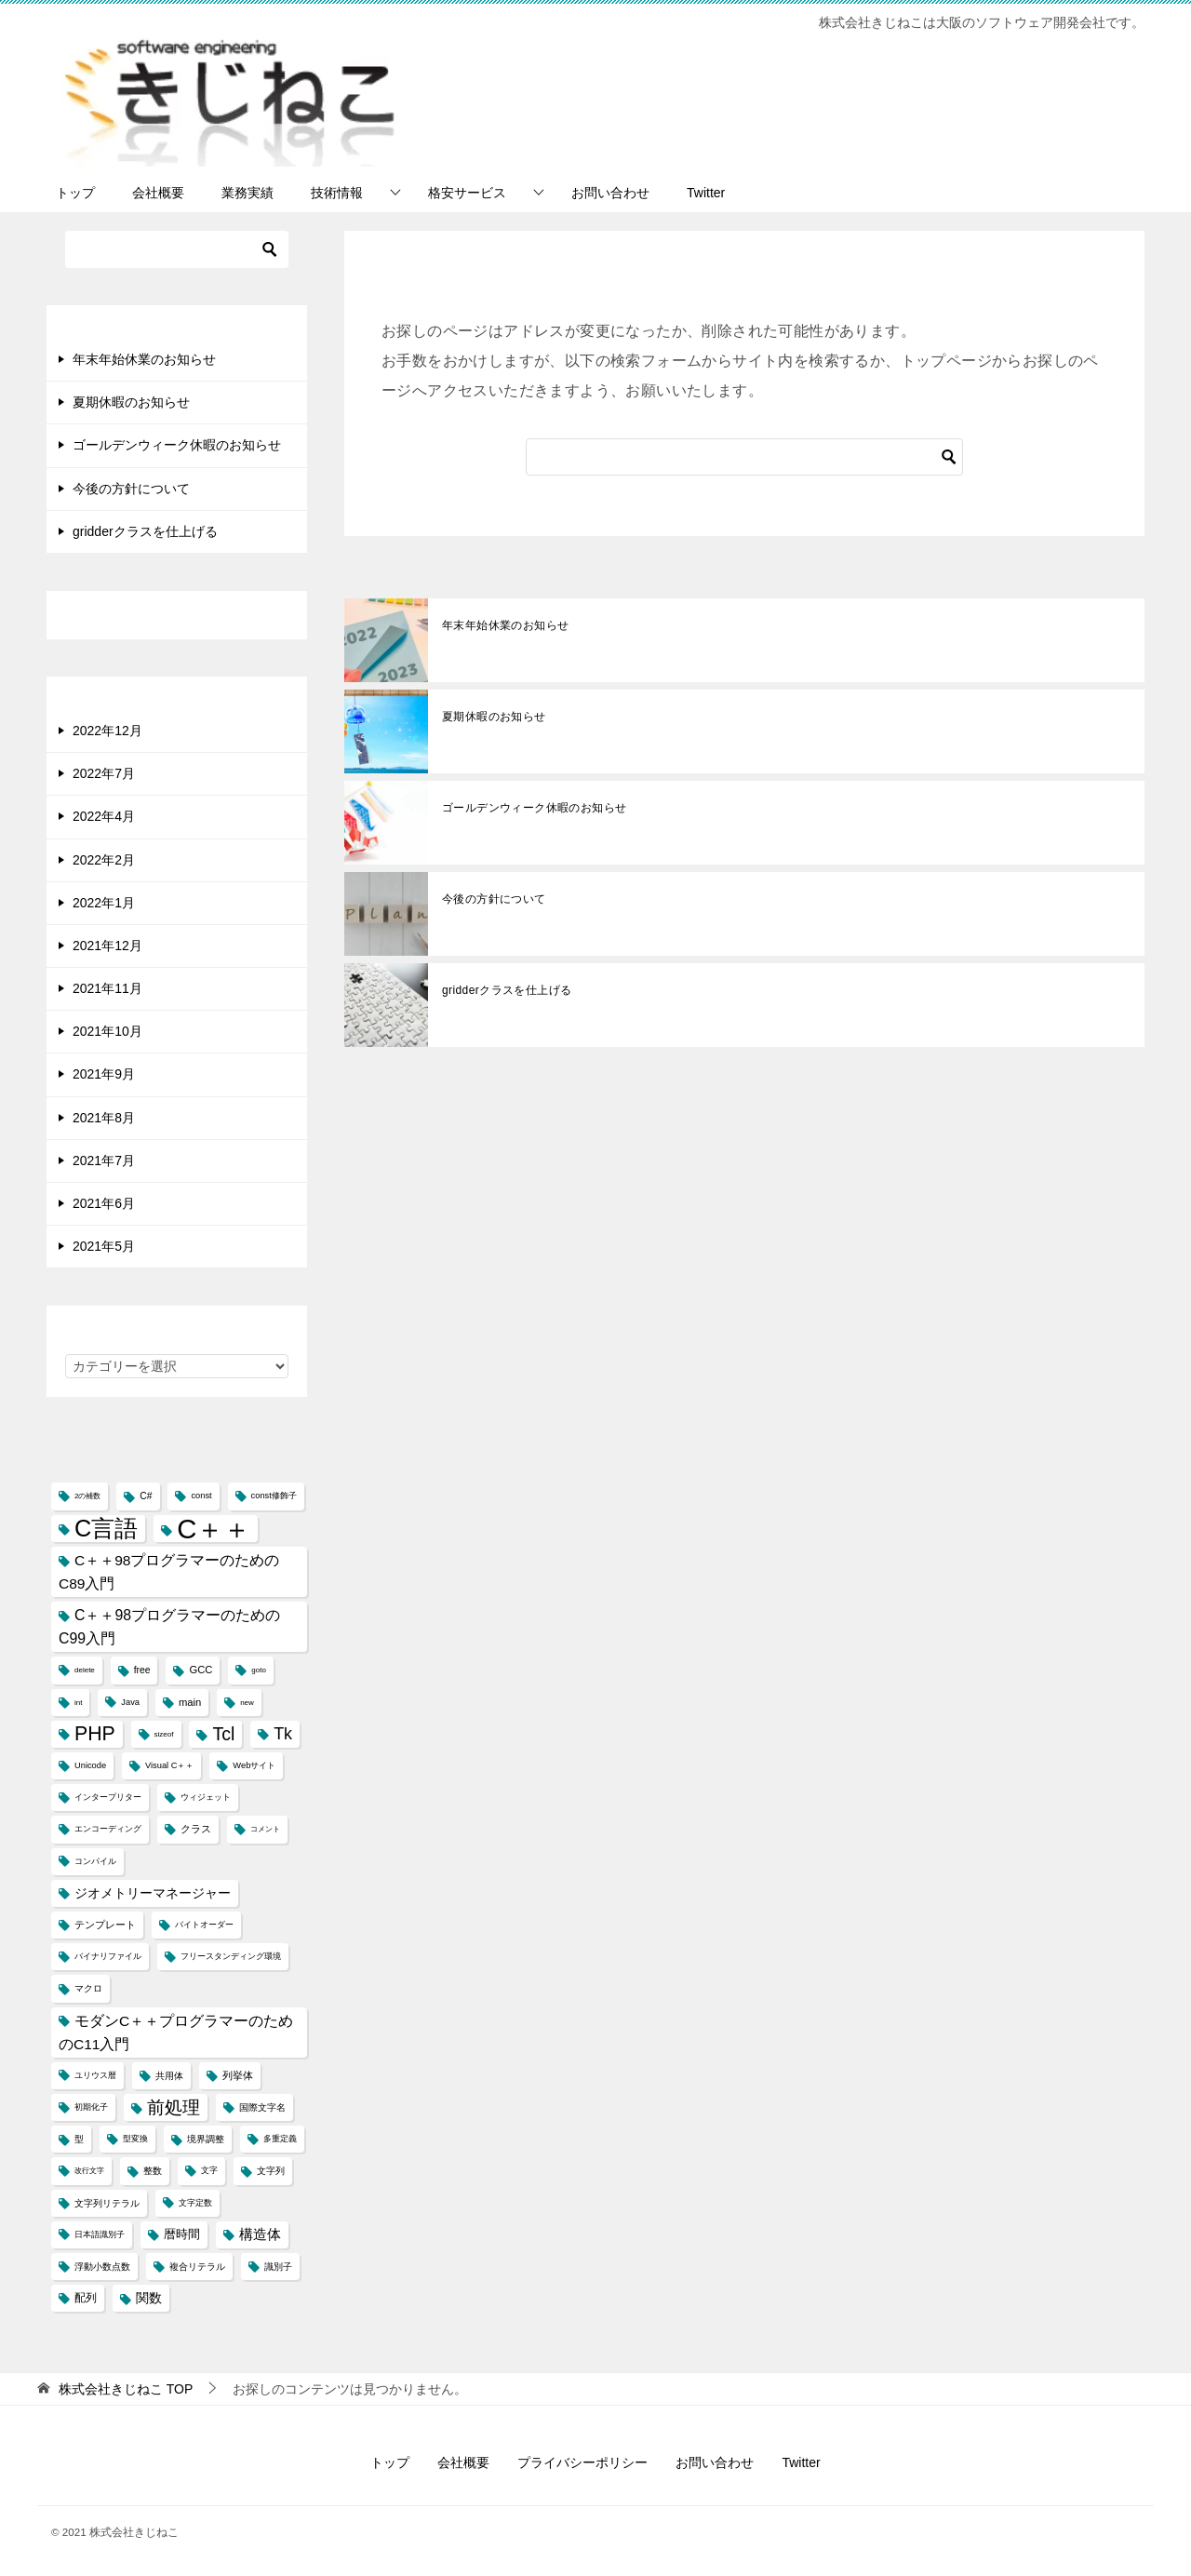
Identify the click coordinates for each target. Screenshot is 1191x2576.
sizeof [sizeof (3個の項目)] (164, 1734)
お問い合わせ (610, 192)
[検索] (744, 457)
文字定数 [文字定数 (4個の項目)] (195, 2202)
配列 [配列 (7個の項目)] (85, 2297)
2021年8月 (104, 1117)
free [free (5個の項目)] (142, 1670)
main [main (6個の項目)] (190, 1702)
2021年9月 (104, 1074)
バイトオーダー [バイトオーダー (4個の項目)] (204, 1924)
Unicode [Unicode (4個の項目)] (90, 1765)
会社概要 (158, 192)
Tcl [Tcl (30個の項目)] (223, 1734)
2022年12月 (107, 730)
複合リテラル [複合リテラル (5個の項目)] (197, 2266)
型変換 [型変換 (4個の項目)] (135, 2138)
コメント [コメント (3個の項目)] (265, 1829)
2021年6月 (104, 1203)
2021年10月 (107, 1031)
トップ (75, 192)
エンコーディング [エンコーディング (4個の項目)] (107, 1828)
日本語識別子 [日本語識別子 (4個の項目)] (99, 2234)
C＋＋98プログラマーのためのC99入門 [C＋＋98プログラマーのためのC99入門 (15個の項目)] (169, 1626)
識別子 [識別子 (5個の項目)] (278, 2266)
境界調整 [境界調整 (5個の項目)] (205, 2139)
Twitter (706, 192)
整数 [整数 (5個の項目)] (152, 2171)
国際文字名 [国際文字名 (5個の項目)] (262, 2107)
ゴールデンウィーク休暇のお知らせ (534, 807)
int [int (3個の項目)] (78, 1702)
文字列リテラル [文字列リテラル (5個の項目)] (107, 2203)
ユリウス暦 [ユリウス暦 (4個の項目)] (95, 2075)
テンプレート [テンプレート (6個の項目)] (105, 1924)
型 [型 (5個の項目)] (79, 2139)
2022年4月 (104, 816)
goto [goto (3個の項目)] (258, 1670)
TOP (126, 2388)
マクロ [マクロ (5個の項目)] (88, 1988)
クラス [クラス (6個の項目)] (196, 1828)
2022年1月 (104, 902)
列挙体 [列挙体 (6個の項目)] (237, 2075)
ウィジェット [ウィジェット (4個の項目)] (206, 1797)
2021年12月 (107, 945)
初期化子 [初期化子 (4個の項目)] (91, 2107)
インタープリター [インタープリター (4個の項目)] (107, 1797)
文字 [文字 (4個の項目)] (209, 2170)
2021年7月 (104, 1160)
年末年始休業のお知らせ (505, 625)
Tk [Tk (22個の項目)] (283, 1733)
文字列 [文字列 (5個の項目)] (271, 2171)
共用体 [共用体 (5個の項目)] (169, 2076)
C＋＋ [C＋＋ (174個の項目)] (213, 1528)
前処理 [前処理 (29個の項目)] (173, 2107)
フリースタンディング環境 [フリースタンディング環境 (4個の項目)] (231, 1956)
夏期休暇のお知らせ (494, 716)
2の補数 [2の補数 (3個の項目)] (87, 1496)
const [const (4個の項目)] (201, 1495)
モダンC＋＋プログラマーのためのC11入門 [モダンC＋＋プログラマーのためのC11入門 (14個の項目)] (176, 2032)
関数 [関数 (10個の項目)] (149, 2298)
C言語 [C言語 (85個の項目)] (106, 1528)
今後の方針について (494, 899)
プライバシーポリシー (582, 2462)
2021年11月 (107, 988)
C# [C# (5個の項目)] (146, 1496)
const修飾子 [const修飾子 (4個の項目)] (274, 1495)
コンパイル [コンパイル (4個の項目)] (95, 1861)
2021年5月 (104, 1246)
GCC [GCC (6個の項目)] (200, 1669)
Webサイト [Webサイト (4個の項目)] (254, 1765)
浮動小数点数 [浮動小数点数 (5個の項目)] (102, 2266)
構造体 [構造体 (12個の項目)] (260, 2234)
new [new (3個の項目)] (247, 1702)
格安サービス (467, 192)
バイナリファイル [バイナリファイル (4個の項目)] (107, 1956)
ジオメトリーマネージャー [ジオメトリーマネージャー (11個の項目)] (152, 1892)
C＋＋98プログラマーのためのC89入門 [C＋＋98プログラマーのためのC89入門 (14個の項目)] (169, 1571)
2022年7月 (104, 773)
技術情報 (337, 192)
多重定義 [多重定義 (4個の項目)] (280, 2138)
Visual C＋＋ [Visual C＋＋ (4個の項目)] (169, 1765)
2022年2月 (104, 859)
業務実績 (247, 192)
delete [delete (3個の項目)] (84, 1670)
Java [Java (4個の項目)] (130, 1702)
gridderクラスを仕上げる (506, 990)
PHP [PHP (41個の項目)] (94, 1734)
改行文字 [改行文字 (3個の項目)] (89, 2171)
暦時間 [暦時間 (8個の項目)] (182, 2234)
